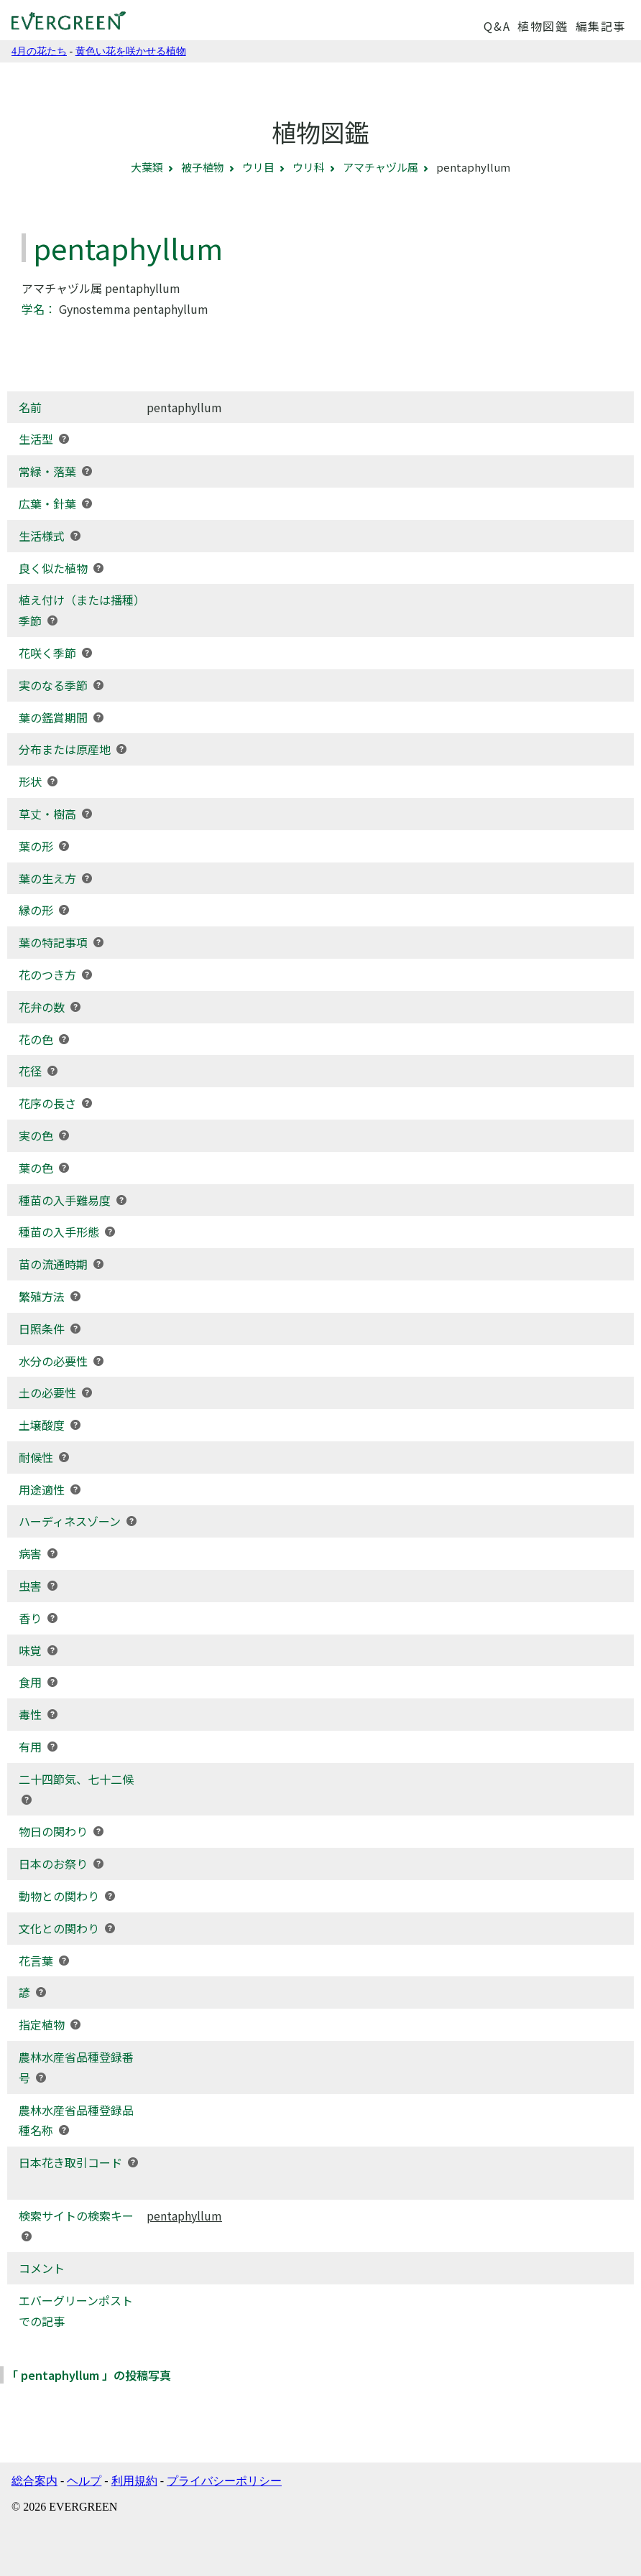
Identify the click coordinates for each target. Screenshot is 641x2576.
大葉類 (147, 167)
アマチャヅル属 (380, 167)
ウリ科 (308, 167)
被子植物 (202, 167)
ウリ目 (258, 167)
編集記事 (601, 25)
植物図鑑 (542, 25)
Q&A (497, 25)
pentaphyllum (184, 2215)
